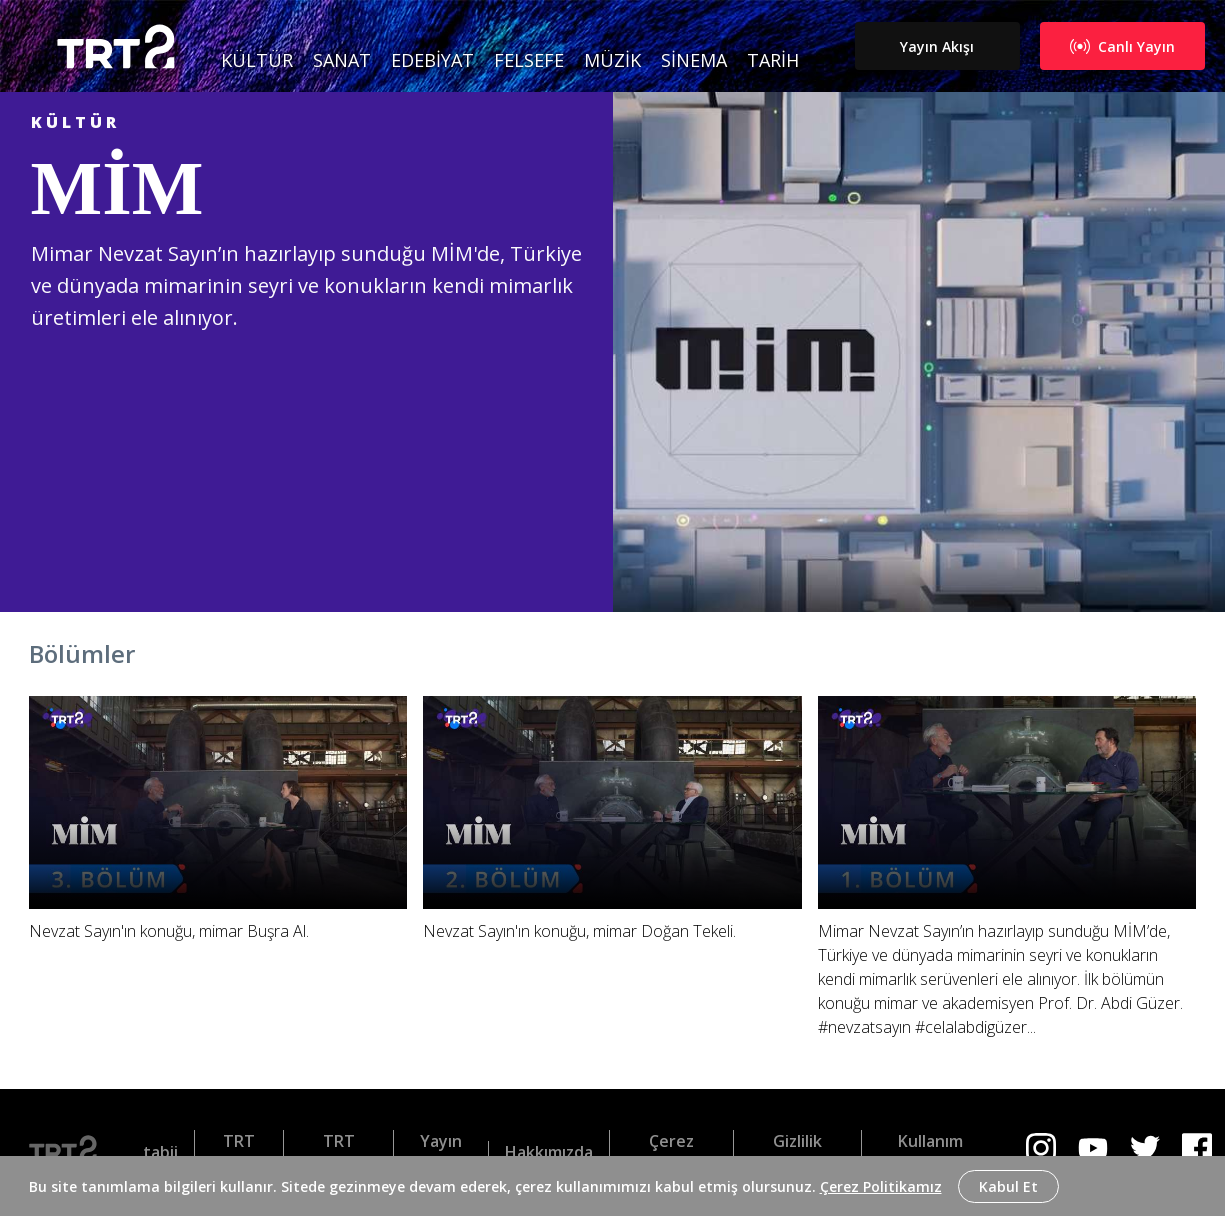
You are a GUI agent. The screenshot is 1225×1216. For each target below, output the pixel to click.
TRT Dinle (238, 1152)
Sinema (694, 60)
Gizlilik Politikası (798, 1152)
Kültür (257, 60)
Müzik (612, 60)
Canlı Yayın (1122, 46)
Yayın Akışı (937, 46)
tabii (160, 1152)
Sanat (342, 60)
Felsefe (529, 60)
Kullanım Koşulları (931, 1152)
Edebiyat (432, 60)
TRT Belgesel (339, 1152)
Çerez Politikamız (881, 1186)
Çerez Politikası (672, 1152)
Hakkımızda (549, 1152)
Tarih (773, 60)
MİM (117, 188)
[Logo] (70, 1152)
